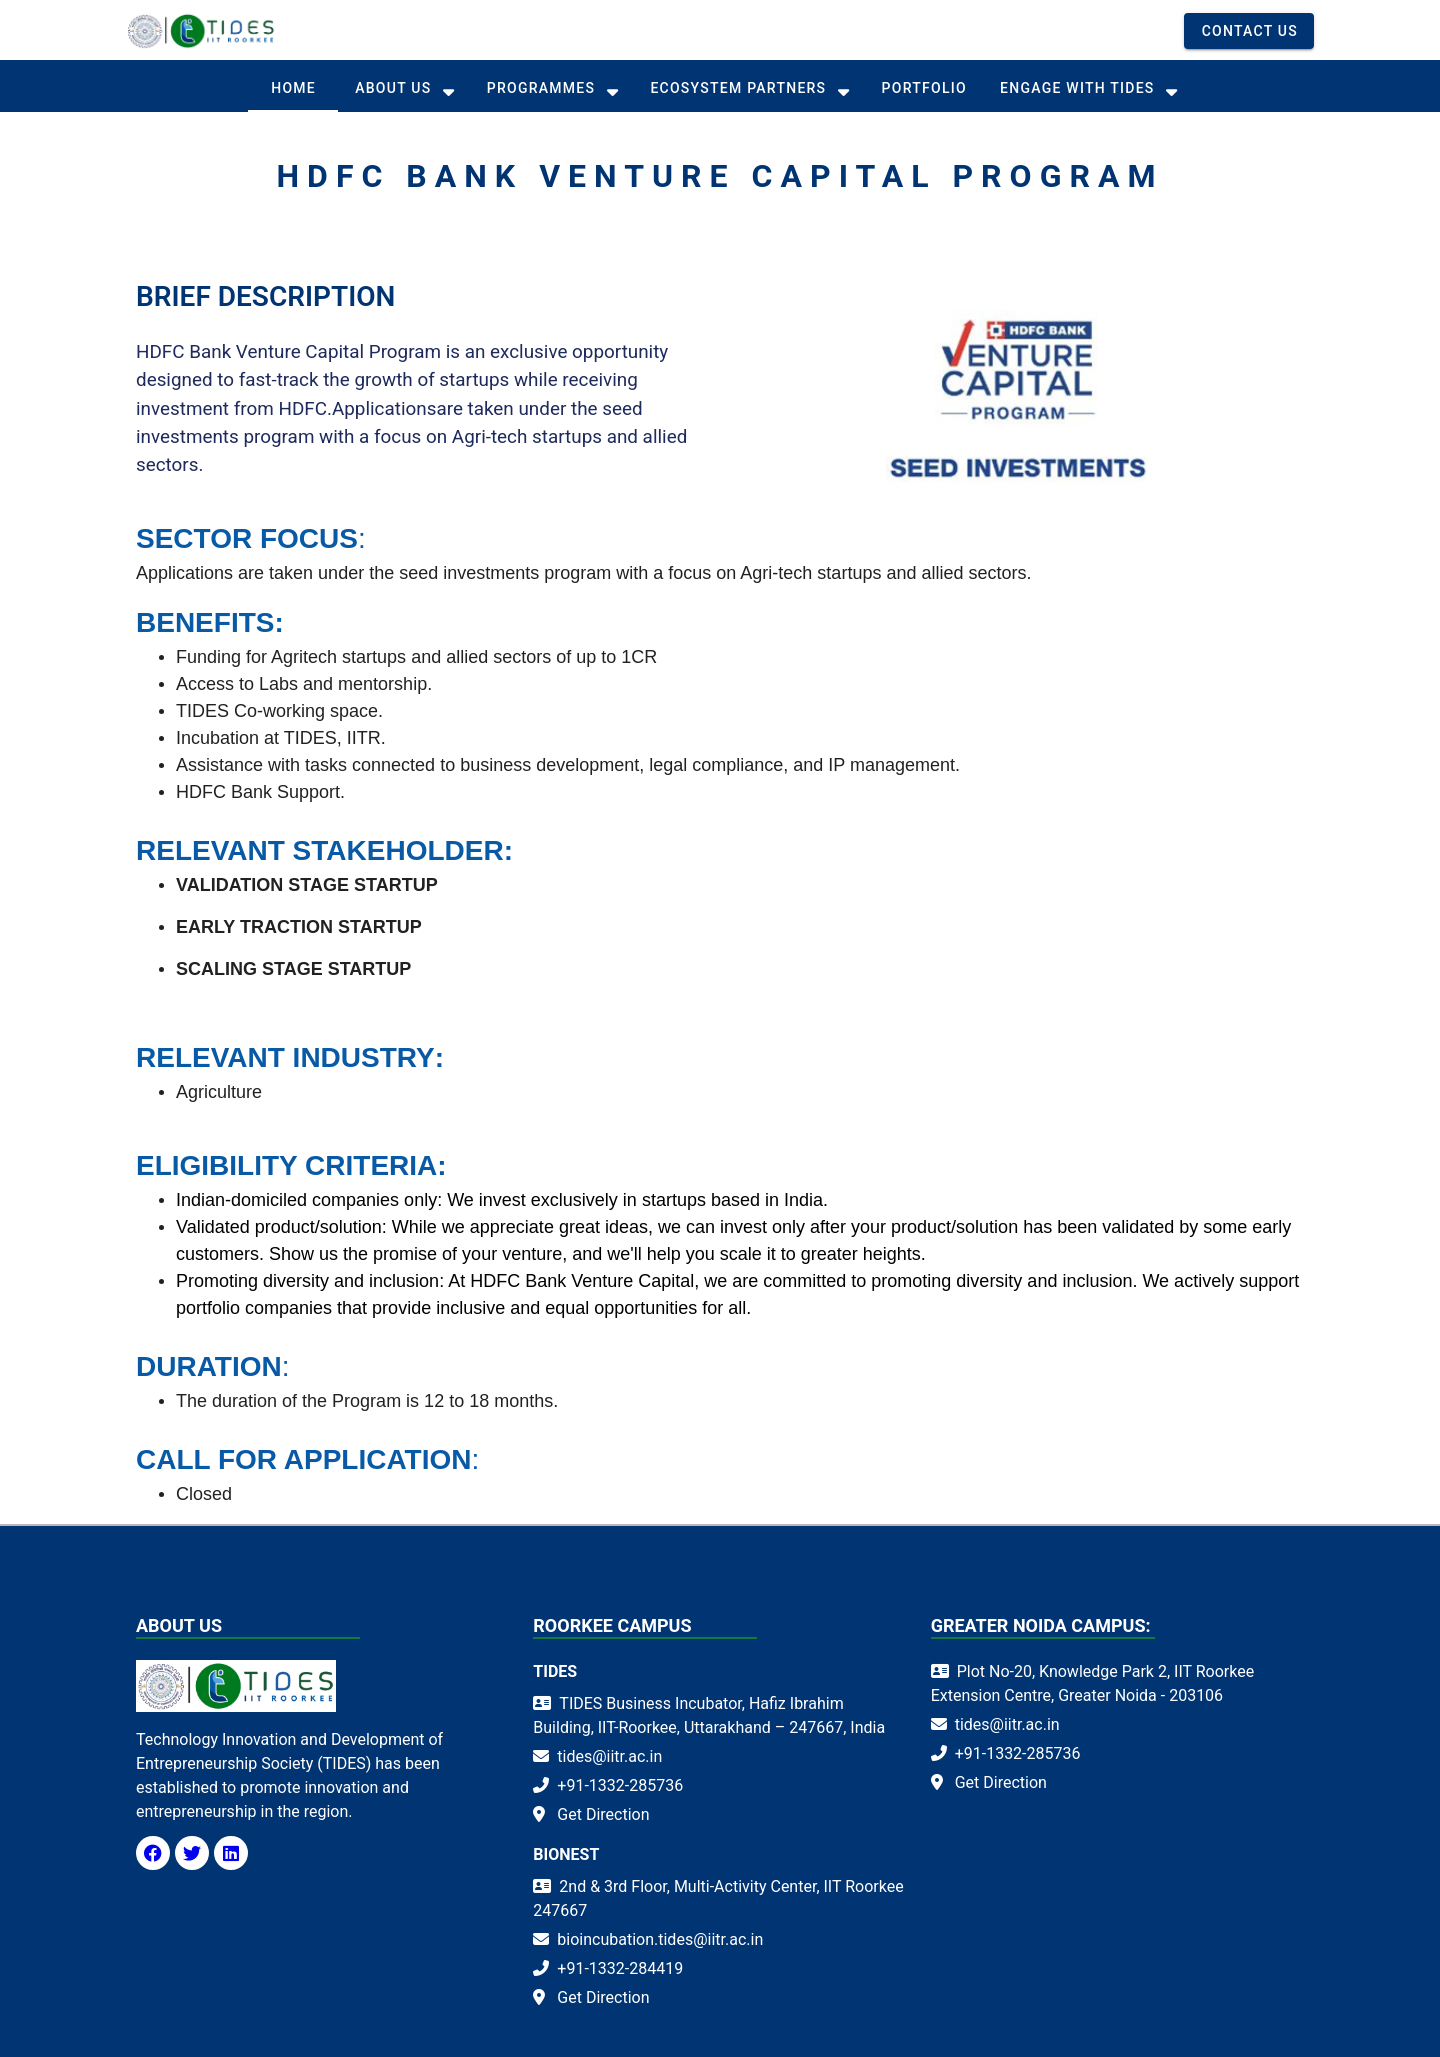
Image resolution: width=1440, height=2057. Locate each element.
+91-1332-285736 (620, 1785)
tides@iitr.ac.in (609, 1756)
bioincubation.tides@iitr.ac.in (660, 1939)
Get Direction (603, 1814)
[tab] (293, 88)
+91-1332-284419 (620, 1968)
